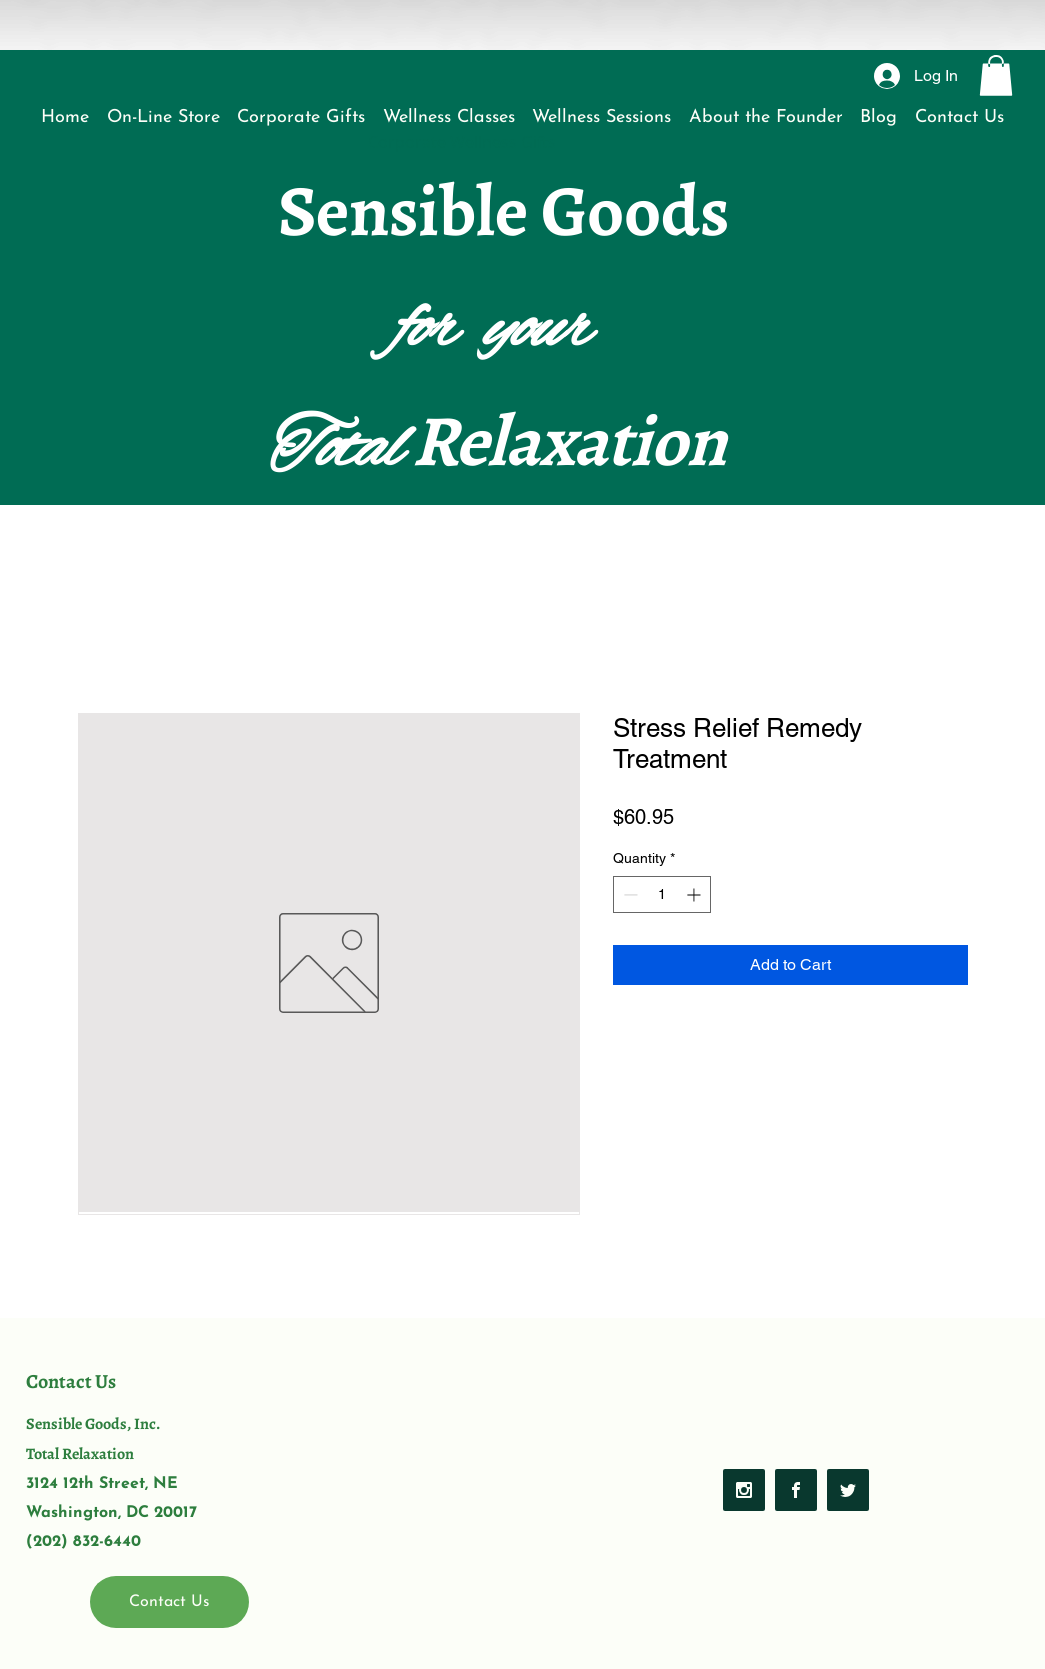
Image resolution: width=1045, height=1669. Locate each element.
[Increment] (695, 894)
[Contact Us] (169, 1602)
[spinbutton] (662, 894)
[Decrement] (628, 894)
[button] (996, 75)
